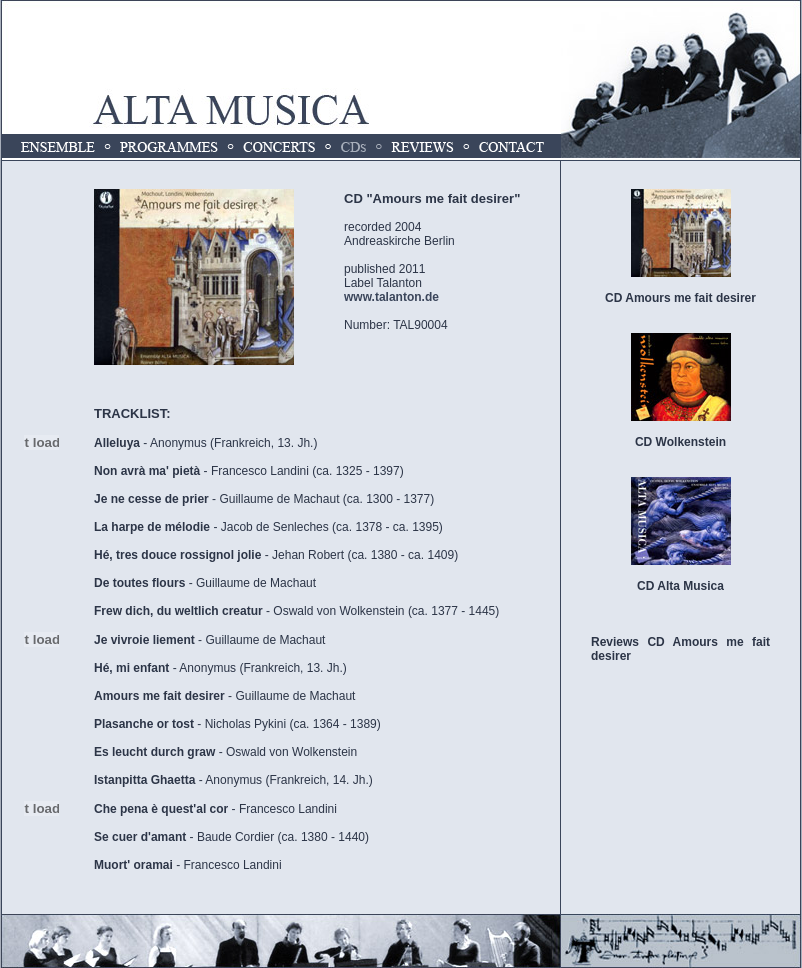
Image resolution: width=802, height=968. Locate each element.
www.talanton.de (391, 297)
